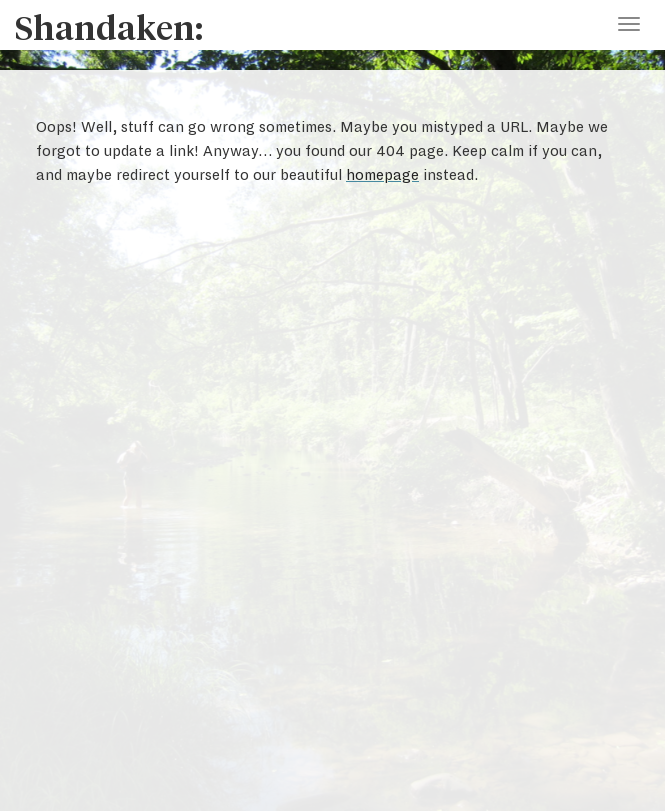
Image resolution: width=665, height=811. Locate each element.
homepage (382, 175)
